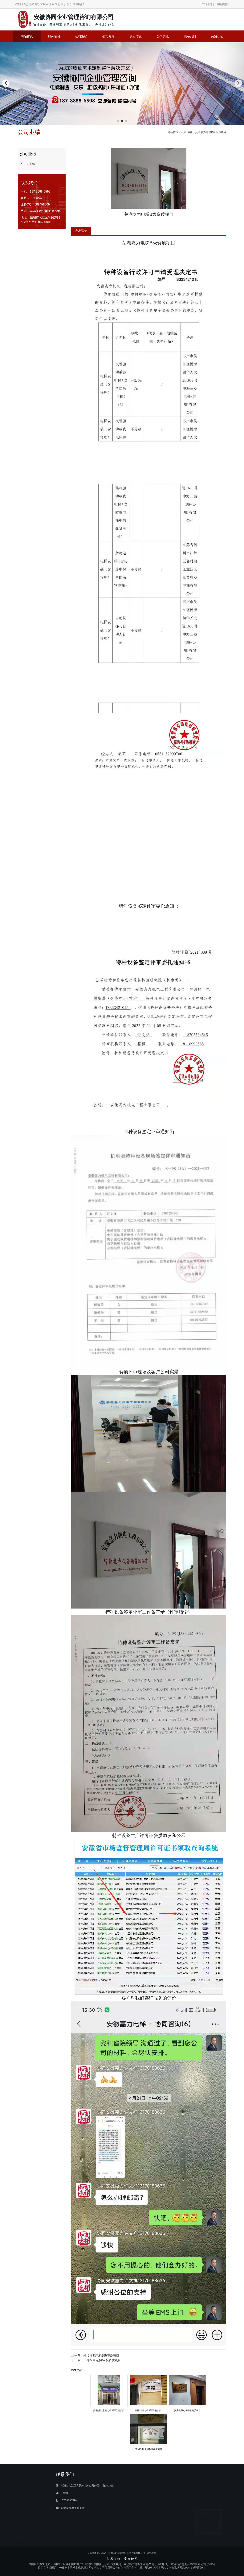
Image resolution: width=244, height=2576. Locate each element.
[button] (118, 121)
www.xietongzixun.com (45, 211)
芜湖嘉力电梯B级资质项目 (210, 132)
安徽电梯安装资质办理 (135, 2543)
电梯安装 (115, 2543)
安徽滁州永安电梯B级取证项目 (108, 2410)
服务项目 (54, 36)
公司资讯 (163, 36)
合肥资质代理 (157, 2543)
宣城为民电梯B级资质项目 (148, 2449)
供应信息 (135, 36)
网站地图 (223, 4)
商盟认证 (217, 36)
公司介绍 (108, 36)
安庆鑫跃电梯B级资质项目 (187, 2410)
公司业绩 (81, 36)
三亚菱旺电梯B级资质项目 (148, 2410)
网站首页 (27, 36)
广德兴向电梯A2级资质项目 (102, 2360)
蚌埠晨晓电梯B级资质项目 (101, 2355)
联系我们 (208, 4)
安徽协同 (103, 2543)
